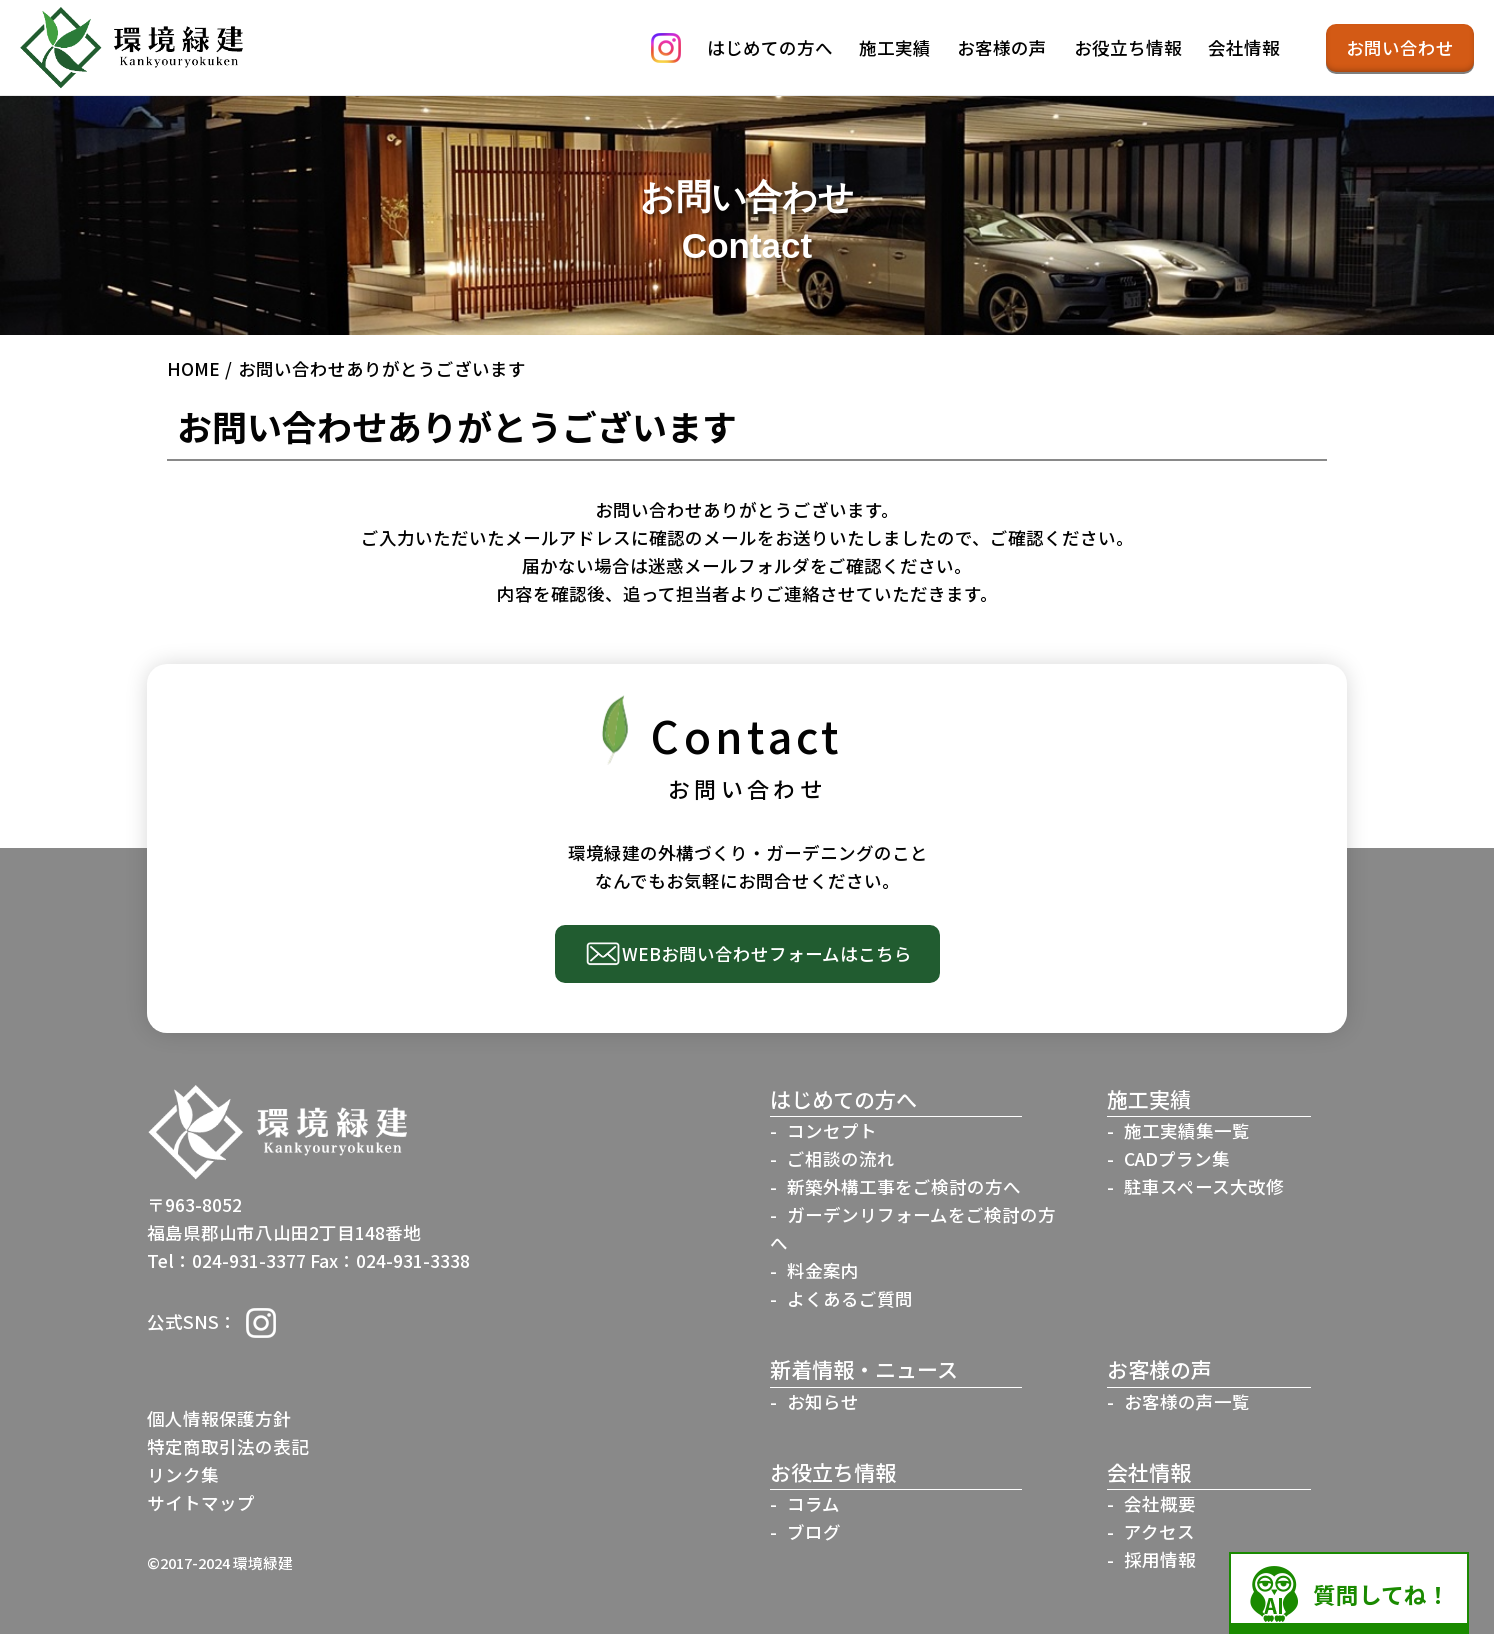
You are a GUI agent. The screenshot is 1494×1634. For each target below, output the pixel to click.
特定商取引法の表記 (228, 1446)
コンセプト (832, 1130)
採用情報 (1160, 1559)
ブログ (814, 1531)
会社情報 (1244, 47)
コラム (813, 1503)
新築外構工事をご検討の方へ (904, 1186)
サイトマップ (201, 1502)
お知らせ (823, 1401)
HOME (193, 368)
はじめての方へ (770, 47)
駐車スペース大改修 (1204, 1186)
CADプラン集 (1177, 1158)
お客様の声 (1002, 47)
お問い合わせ (1400, 47)
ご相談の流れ (841, 1158)
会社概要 (1160, 1503)
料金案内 (823, 1270)
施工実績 (895, 47)
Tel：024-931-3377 (226, 1260)
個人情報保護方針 (219, 1418)
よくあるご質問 (850, 1298)
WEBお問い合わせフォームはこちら (767, 953)
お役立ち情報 (1128, 47)
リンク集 (183, 1474)
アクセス (1159, 1531)
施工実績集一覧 (1187, 1130)
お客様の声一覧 (1187, 1401)
